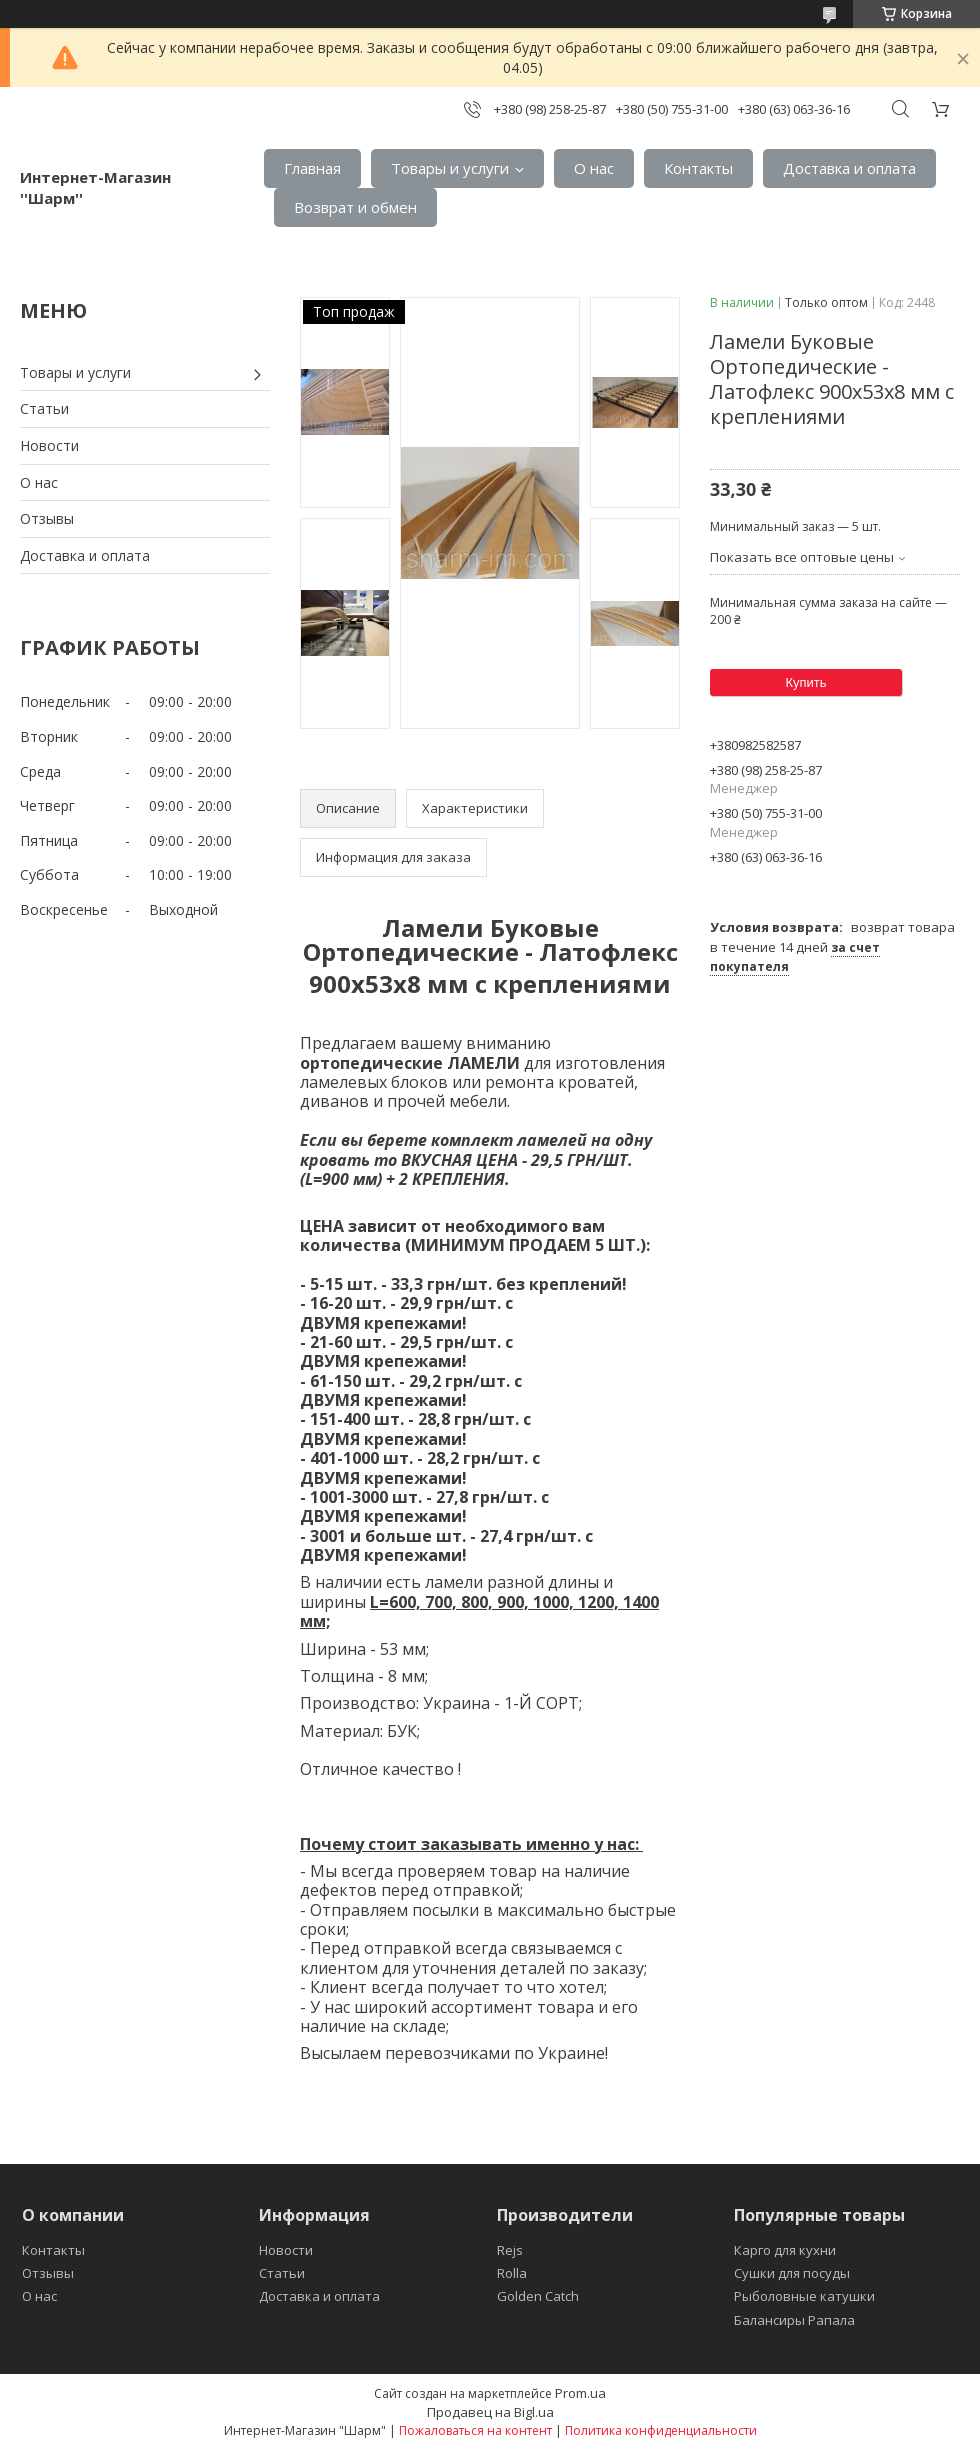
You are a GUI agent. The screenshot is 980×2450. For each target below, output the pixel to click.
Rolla (512, 2273)
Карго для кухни (785, 2250)
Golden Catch (538, 2296)
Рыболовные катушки (804, 2296)
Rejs (510, 2250)
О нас (594, 168)
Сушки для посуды (792, 2273)
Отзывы (47, 518)
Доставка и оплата (849, 168)
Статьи (44, 408)
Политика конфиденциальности (661, 2430)
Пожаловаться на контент (475, 2430)
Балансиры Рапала (794, 2320)
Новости (49, 445)
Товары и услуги (450, 168)
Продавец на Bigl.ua (490, 2412)
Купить (805, 682)
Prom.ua (580, 2393)
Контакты (698, 168)
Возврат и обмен (355, 207)
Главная (312, 168)
